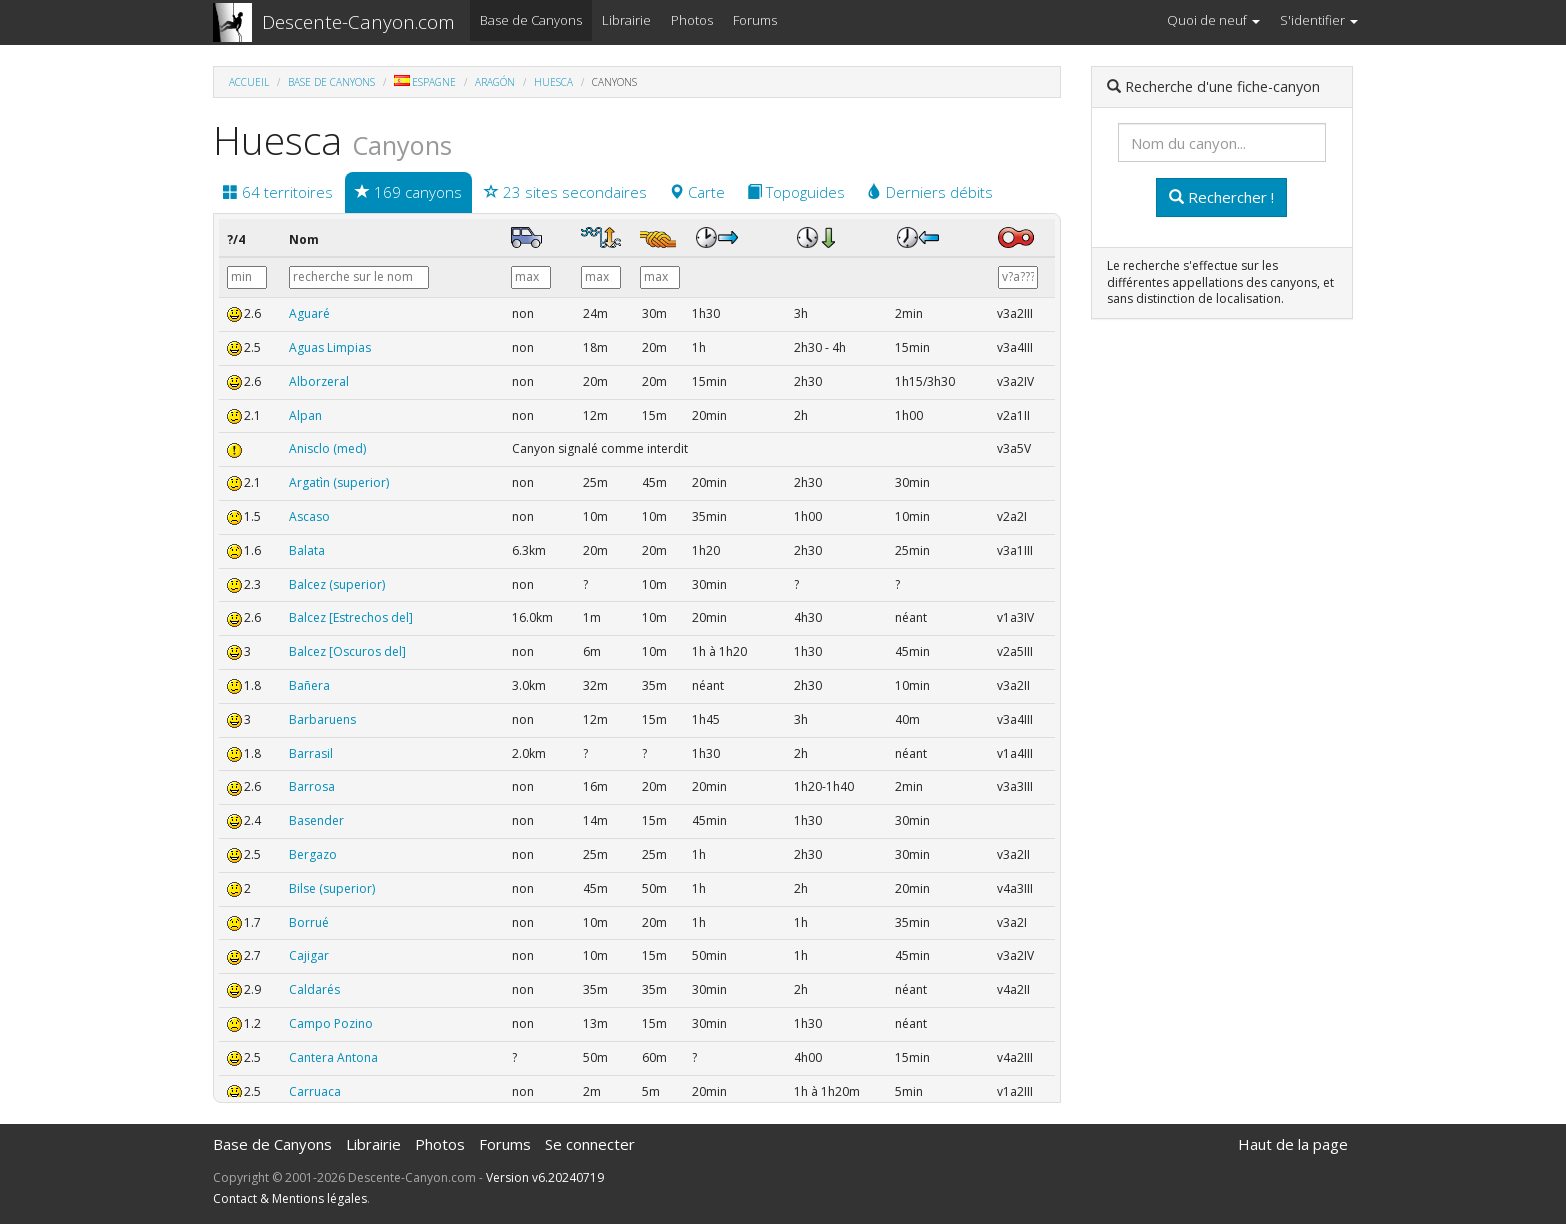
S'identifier (1319, 20)
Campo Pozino (331, 1023)
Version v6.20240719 (545, 1177)
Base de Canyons (531, 20)
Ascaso (309, 516)
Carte (697, 192)
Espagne (425, 82)
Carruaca (315, 1091)
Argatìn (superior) (339, 482)
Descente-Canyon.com (358, 22)
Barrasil (311, 753)
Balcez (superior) (337, 584)
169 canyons (408, 192)
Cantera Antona (333, 1057)
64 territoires (278, 192)
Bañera (309, 685)
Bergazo (313, 854)
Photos (692, 20)
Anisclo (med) (327, 448)
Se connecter (590, 1144)
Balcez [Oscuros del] (347, 651)
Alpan (305, 415)
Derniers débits (930, 192)
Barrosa (312, 786)
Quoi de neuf (1213, 20)
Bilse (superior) (332, 888)
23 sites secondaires (565, 192)
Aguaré (309, 313)
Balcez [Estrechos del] (351, 617)
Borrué (309, 922)
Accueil (249, 82)
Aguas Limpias (330, 347)
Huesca (553, 82)
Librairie (626, 20)
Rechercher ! (1221, 197)
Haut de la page (1293, 1144)
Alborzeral (319, 381)
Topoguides (796, 192)
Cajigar (309, 955)
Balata (307, 550)
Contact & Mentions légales (290, 1198)
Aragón (495, 82)
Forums (755, 20)
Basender (316, 820)
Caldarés (314, 989)
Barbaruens (322, 719)
